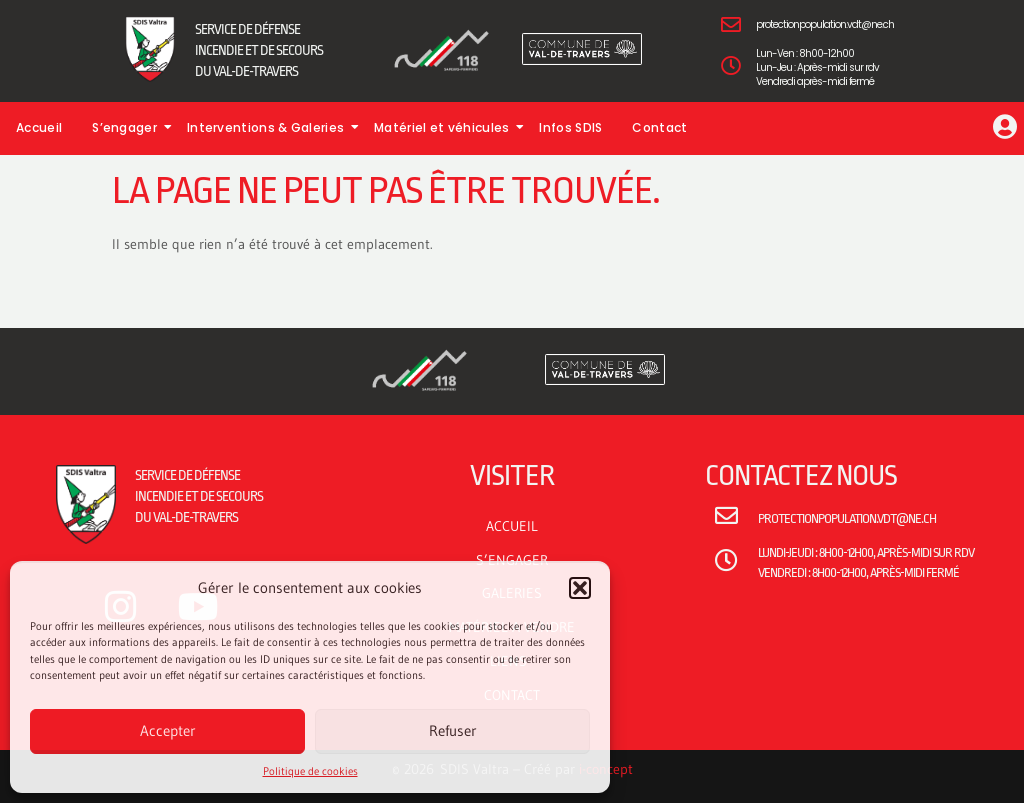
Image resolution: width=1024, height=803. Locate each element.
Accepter (168, 730)
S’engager (129, 127)
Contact (659, 127)
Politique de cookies (310, 771)
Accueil (39, 127)
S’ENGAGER (512, 560)
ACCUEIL (512, 526)
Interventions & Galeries (270, 127)
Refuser (453, 730)
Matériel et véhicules (446, 127)
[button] (580, 588)
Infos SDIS (570, 127)
